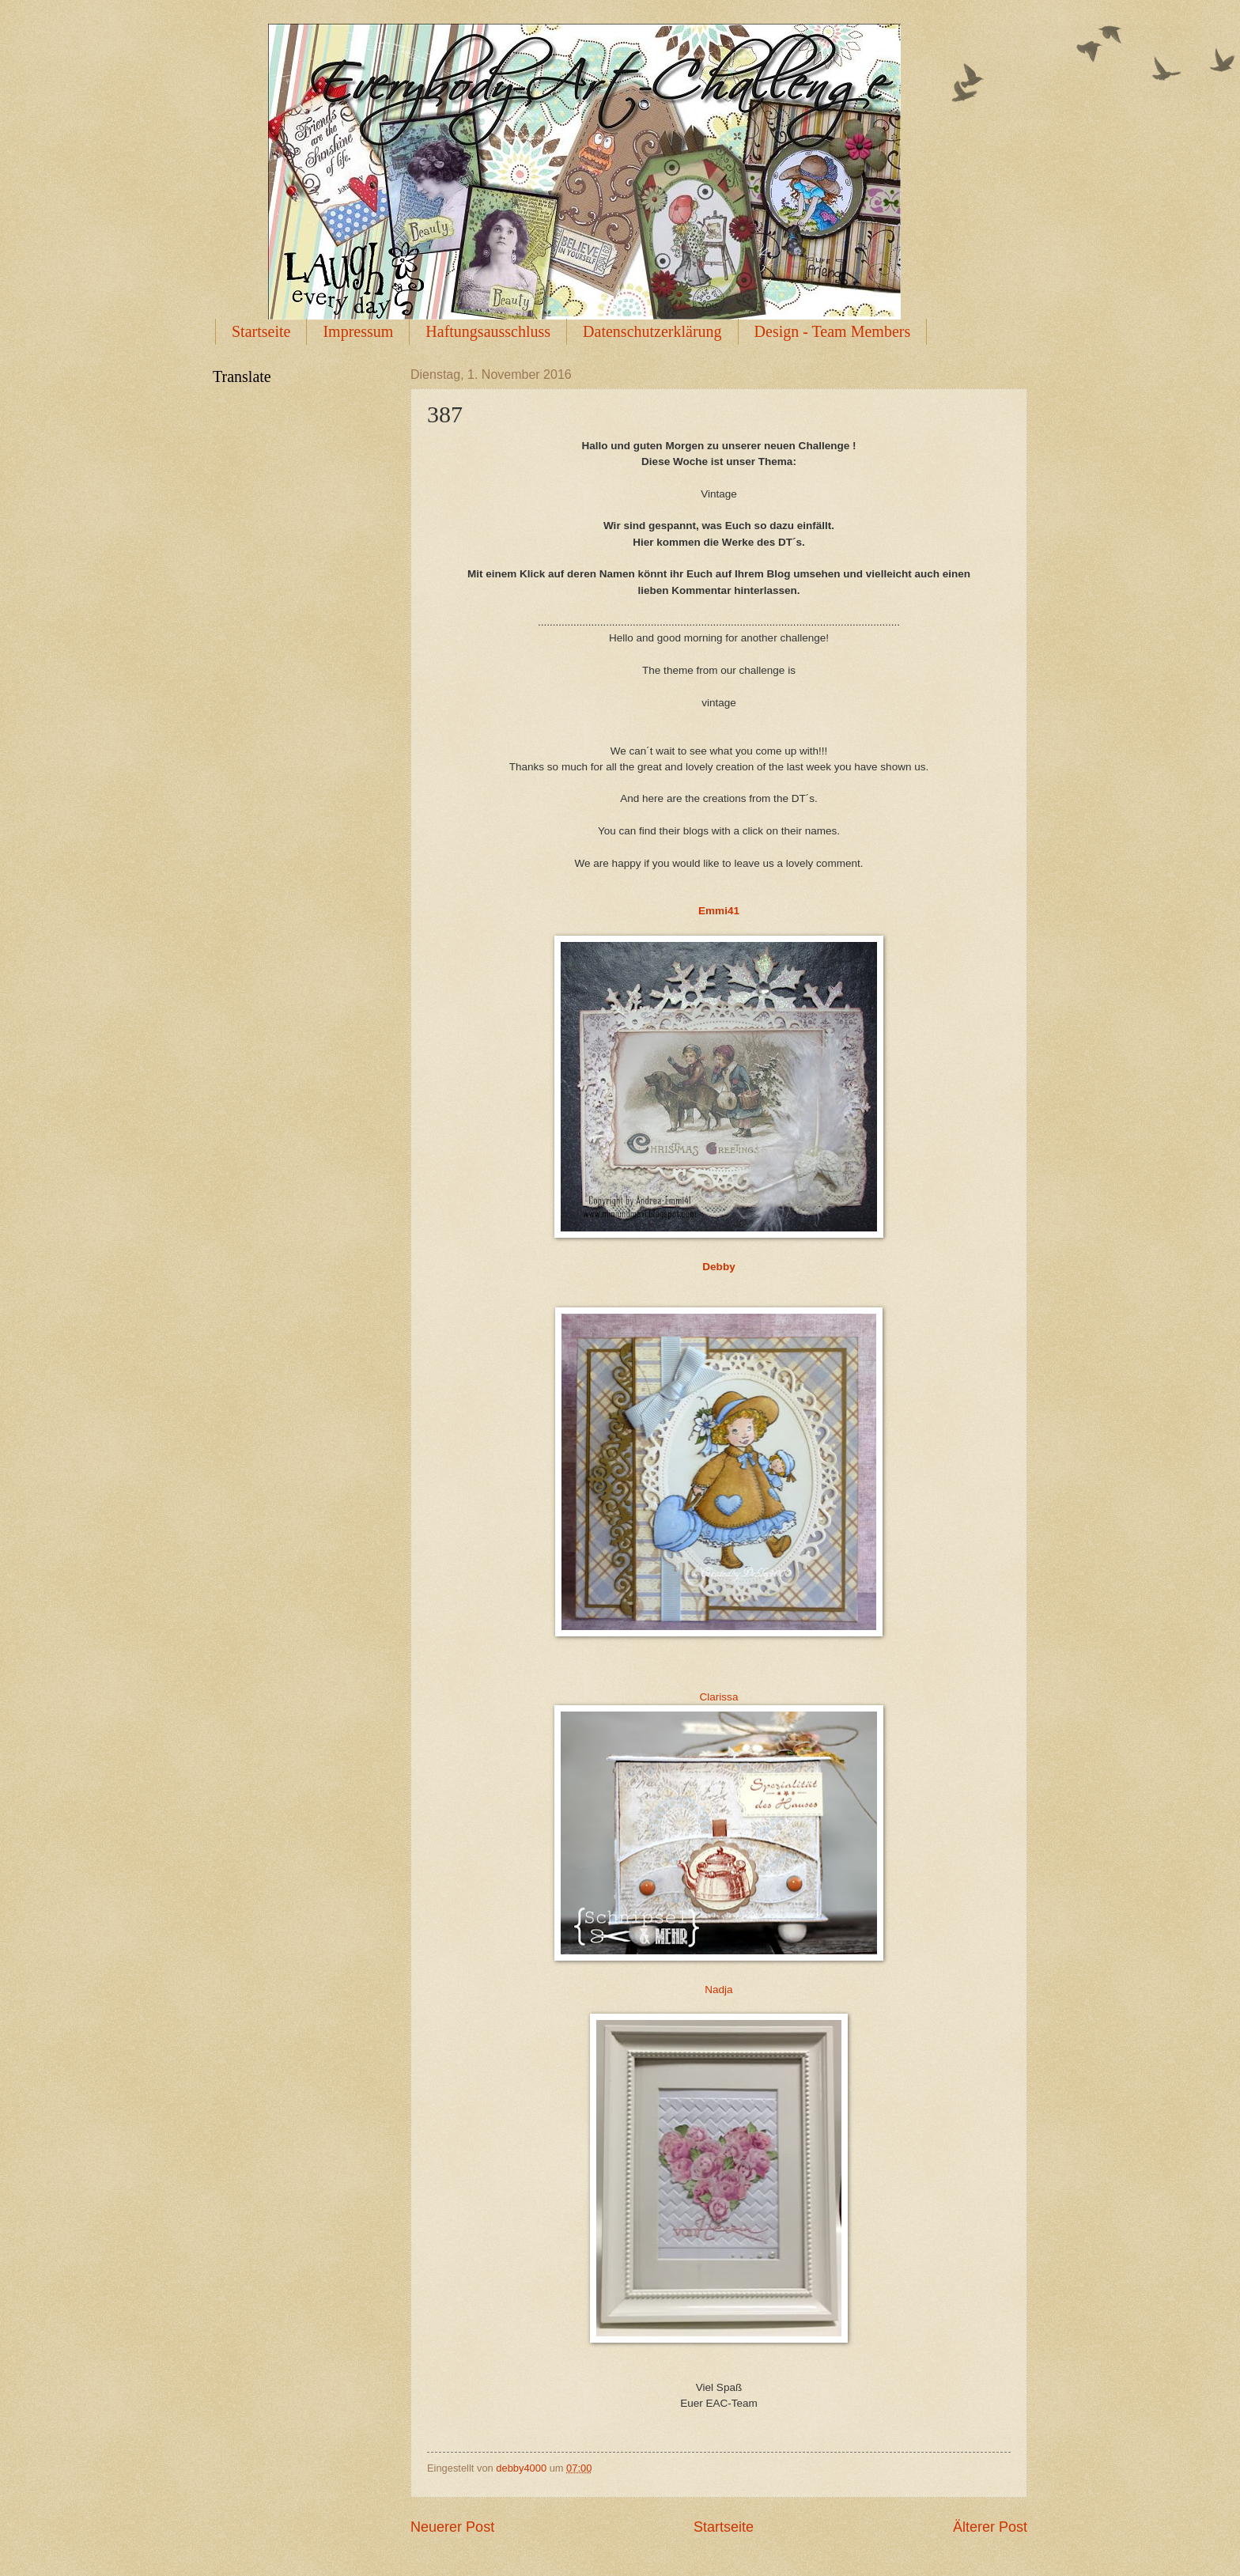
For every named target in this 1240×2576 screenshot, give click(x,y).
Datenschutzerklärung (652, 331)
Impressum (358, 331)
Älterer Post (990, 2527)
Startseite (261, 331)
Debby (718, 1267)
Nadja (718, 1989)
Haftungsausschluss (487, 331)
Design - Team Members (832, 331)
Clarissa (719, 1697)
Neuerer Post (452, 2527)
